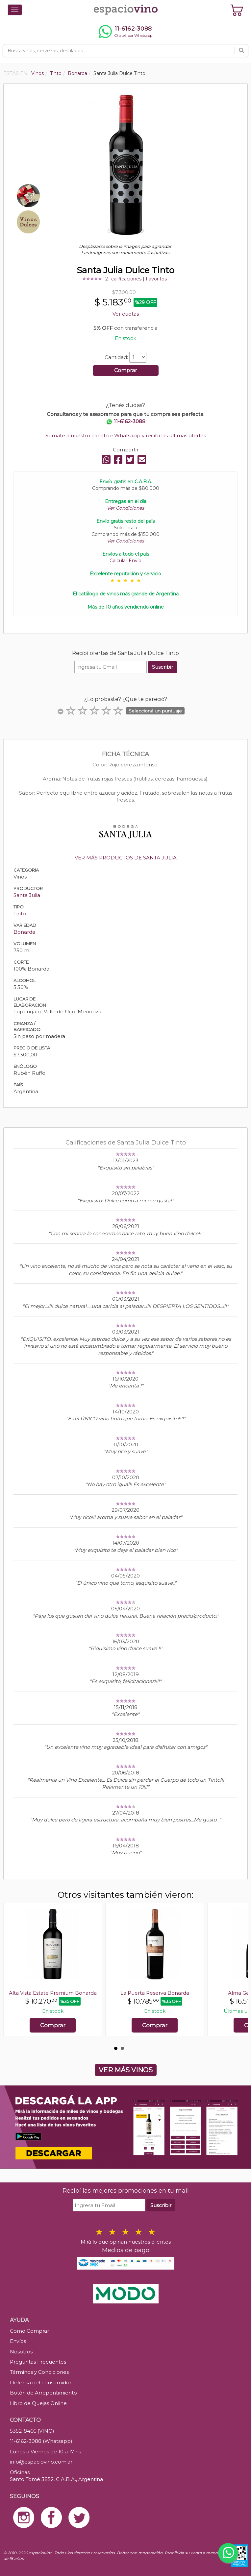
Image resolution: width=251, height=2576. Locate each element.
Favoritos (156, 279)
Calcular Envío (125, 561)
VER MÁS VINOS (126, 2070)
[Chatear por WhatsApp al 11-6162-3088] (125, 31)
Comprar (125, 370)
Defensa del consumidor (40, 2382)
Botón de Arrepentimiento (43, 2393)
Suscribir (162, 667)
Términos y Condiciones (39, 2372)
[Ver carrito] (237, 10)
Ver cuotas (126, 314)
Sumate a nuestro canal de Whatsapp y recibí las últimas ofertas (125, 435)
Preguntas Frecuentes (38, 2362)
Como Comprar (29, 2331)
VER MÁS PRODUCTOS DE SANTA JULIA (126, 858)
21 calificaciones (123, 279)
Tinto (19, 913)
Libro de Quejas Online (38, 2403)
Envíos (18, 2341)
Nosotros (21, 2351)
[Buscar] (241, 50)
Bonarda (24, 932)
